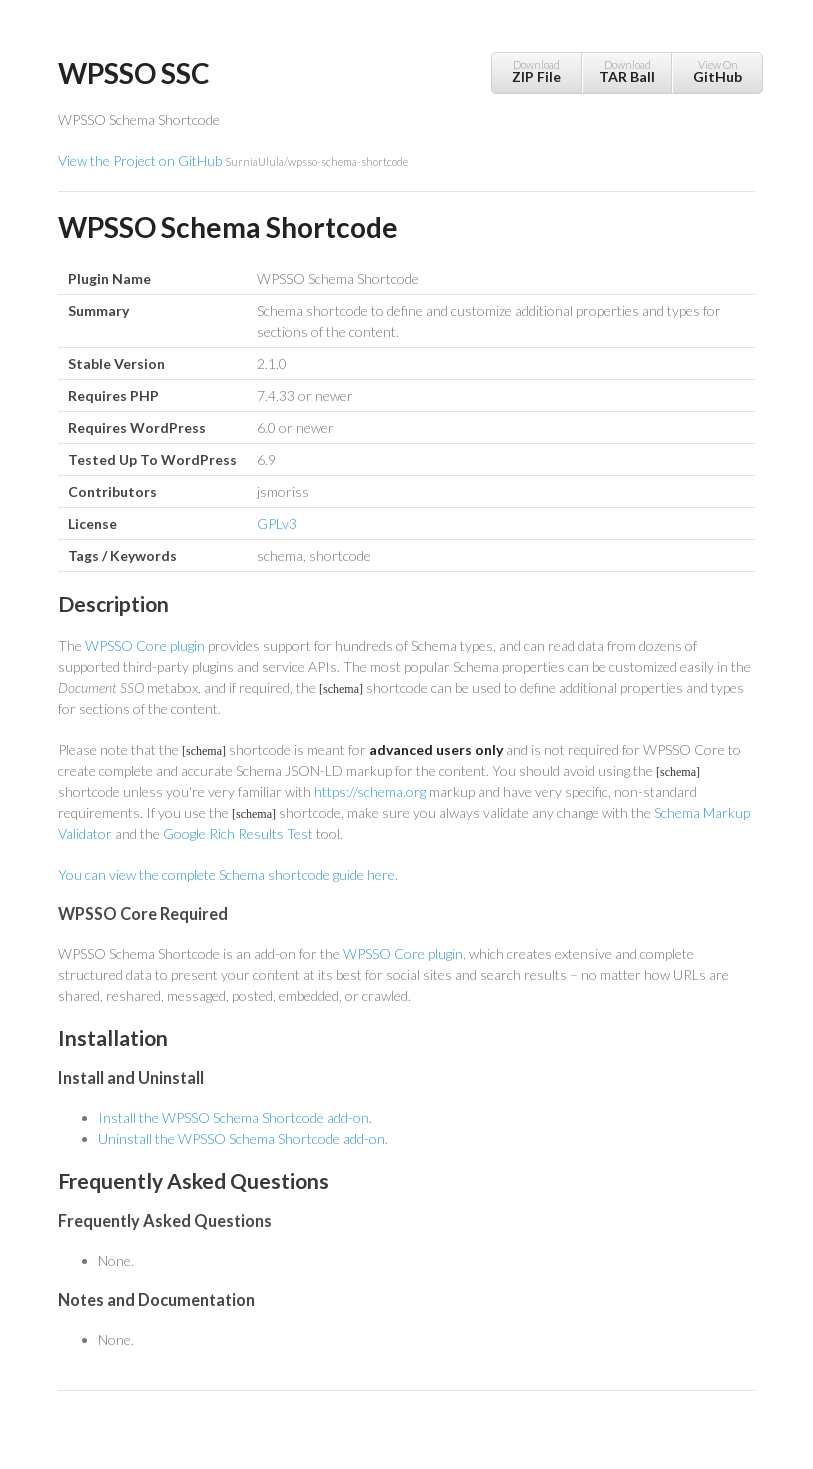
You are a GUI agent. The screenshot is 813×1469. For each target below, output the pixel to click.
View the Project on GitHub (233, 160)
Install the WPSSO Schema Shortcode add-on (233, 1117)
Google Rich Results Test (238, 833)
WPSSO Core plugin (145, 645)
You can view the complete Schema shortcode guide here (226, 874)
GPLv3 (277, 523)
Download (536, 71)
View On (717, 71)
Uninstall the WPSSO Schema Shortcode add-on (241, 1138)
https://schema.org (370, 791)
